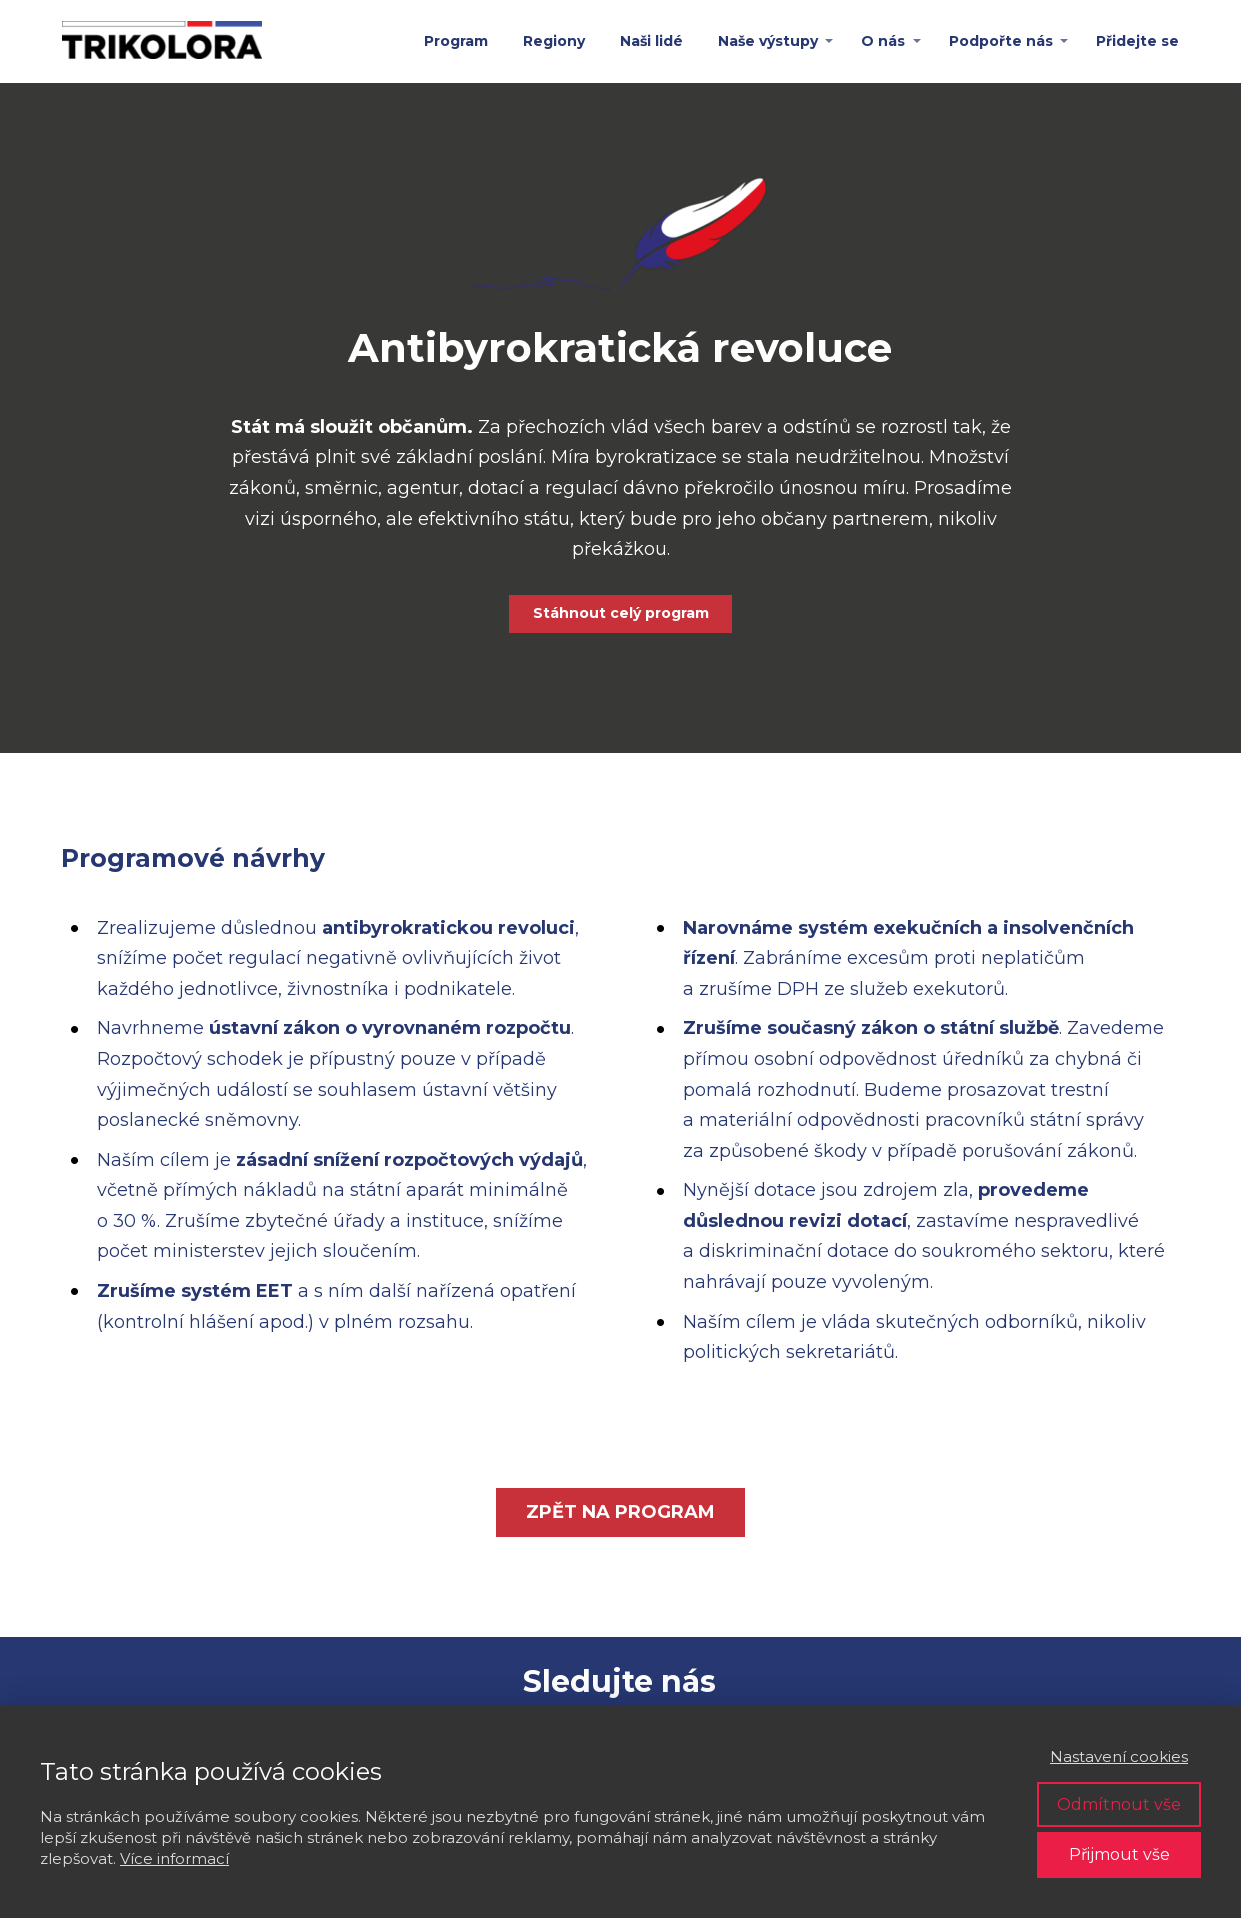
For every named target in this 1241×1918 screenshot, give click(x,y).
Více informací (174, 1858)
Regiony (554, 41)
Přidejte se (1137, 41)
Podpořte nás (1001, 41)
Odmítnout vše (1119, 1804)
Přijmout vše (1119, 1854)
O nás (883, 41)
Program (456, 41)
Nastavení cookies (1119, 1756)
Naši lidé (651, 41)
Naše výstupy (768, 41)
